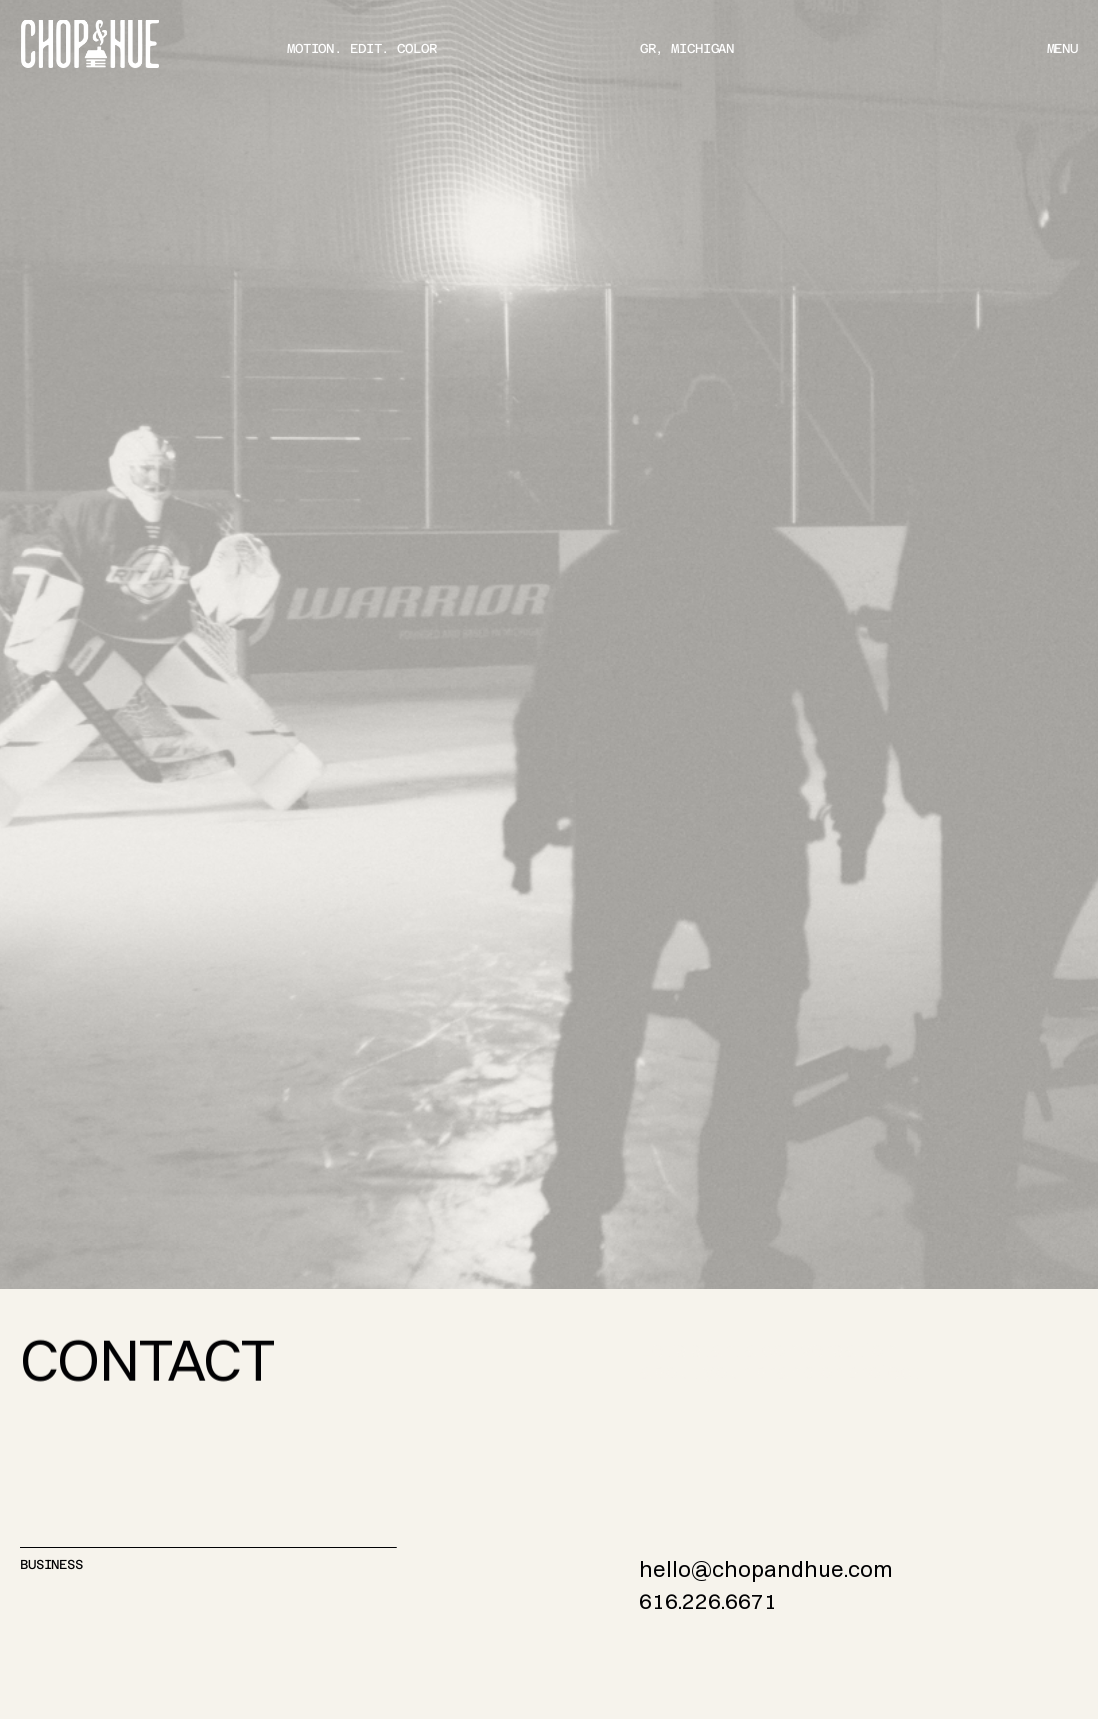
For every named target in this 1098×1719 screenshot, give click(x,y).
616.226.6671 (708, 1601)
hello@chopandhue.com (766, 1569)
